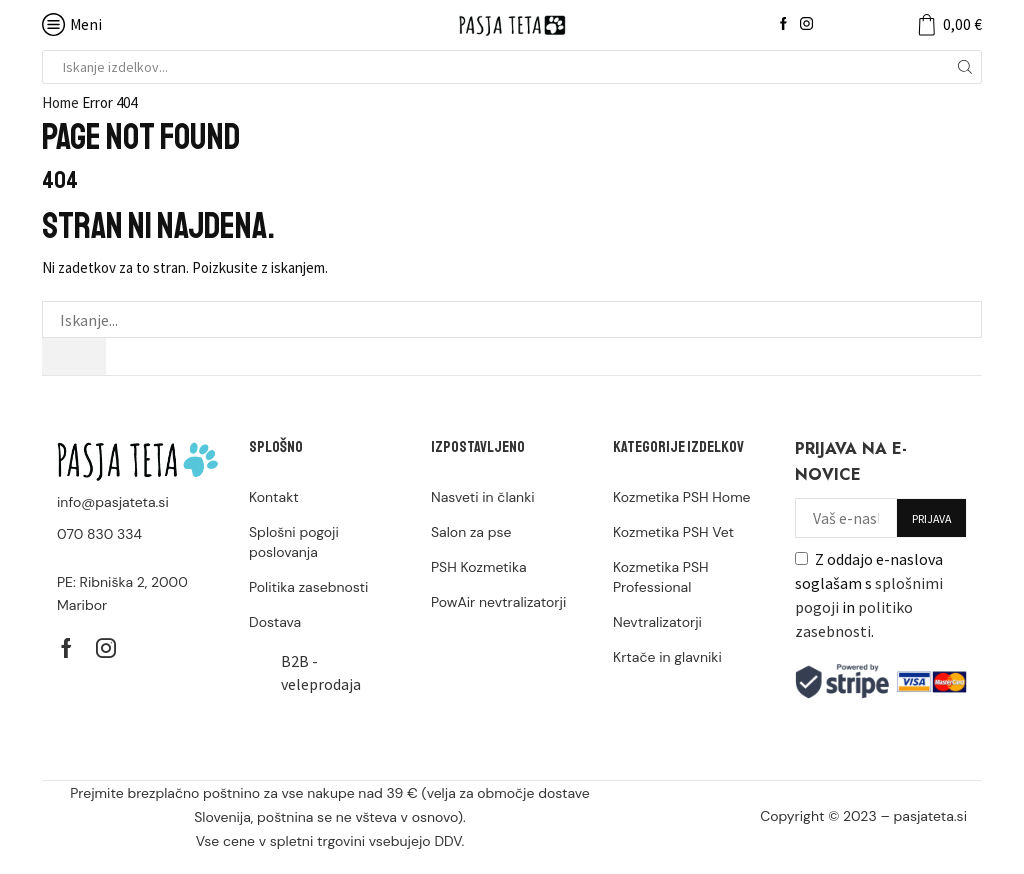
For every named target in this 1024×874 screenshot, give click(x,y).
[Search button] (965, 67)
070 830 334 (99, 534)
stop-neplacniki (916, 838)
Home (60, 102)
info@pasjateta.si (113, 502)
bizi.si (843, 838)
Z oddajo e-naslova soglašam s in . (869, 595)
